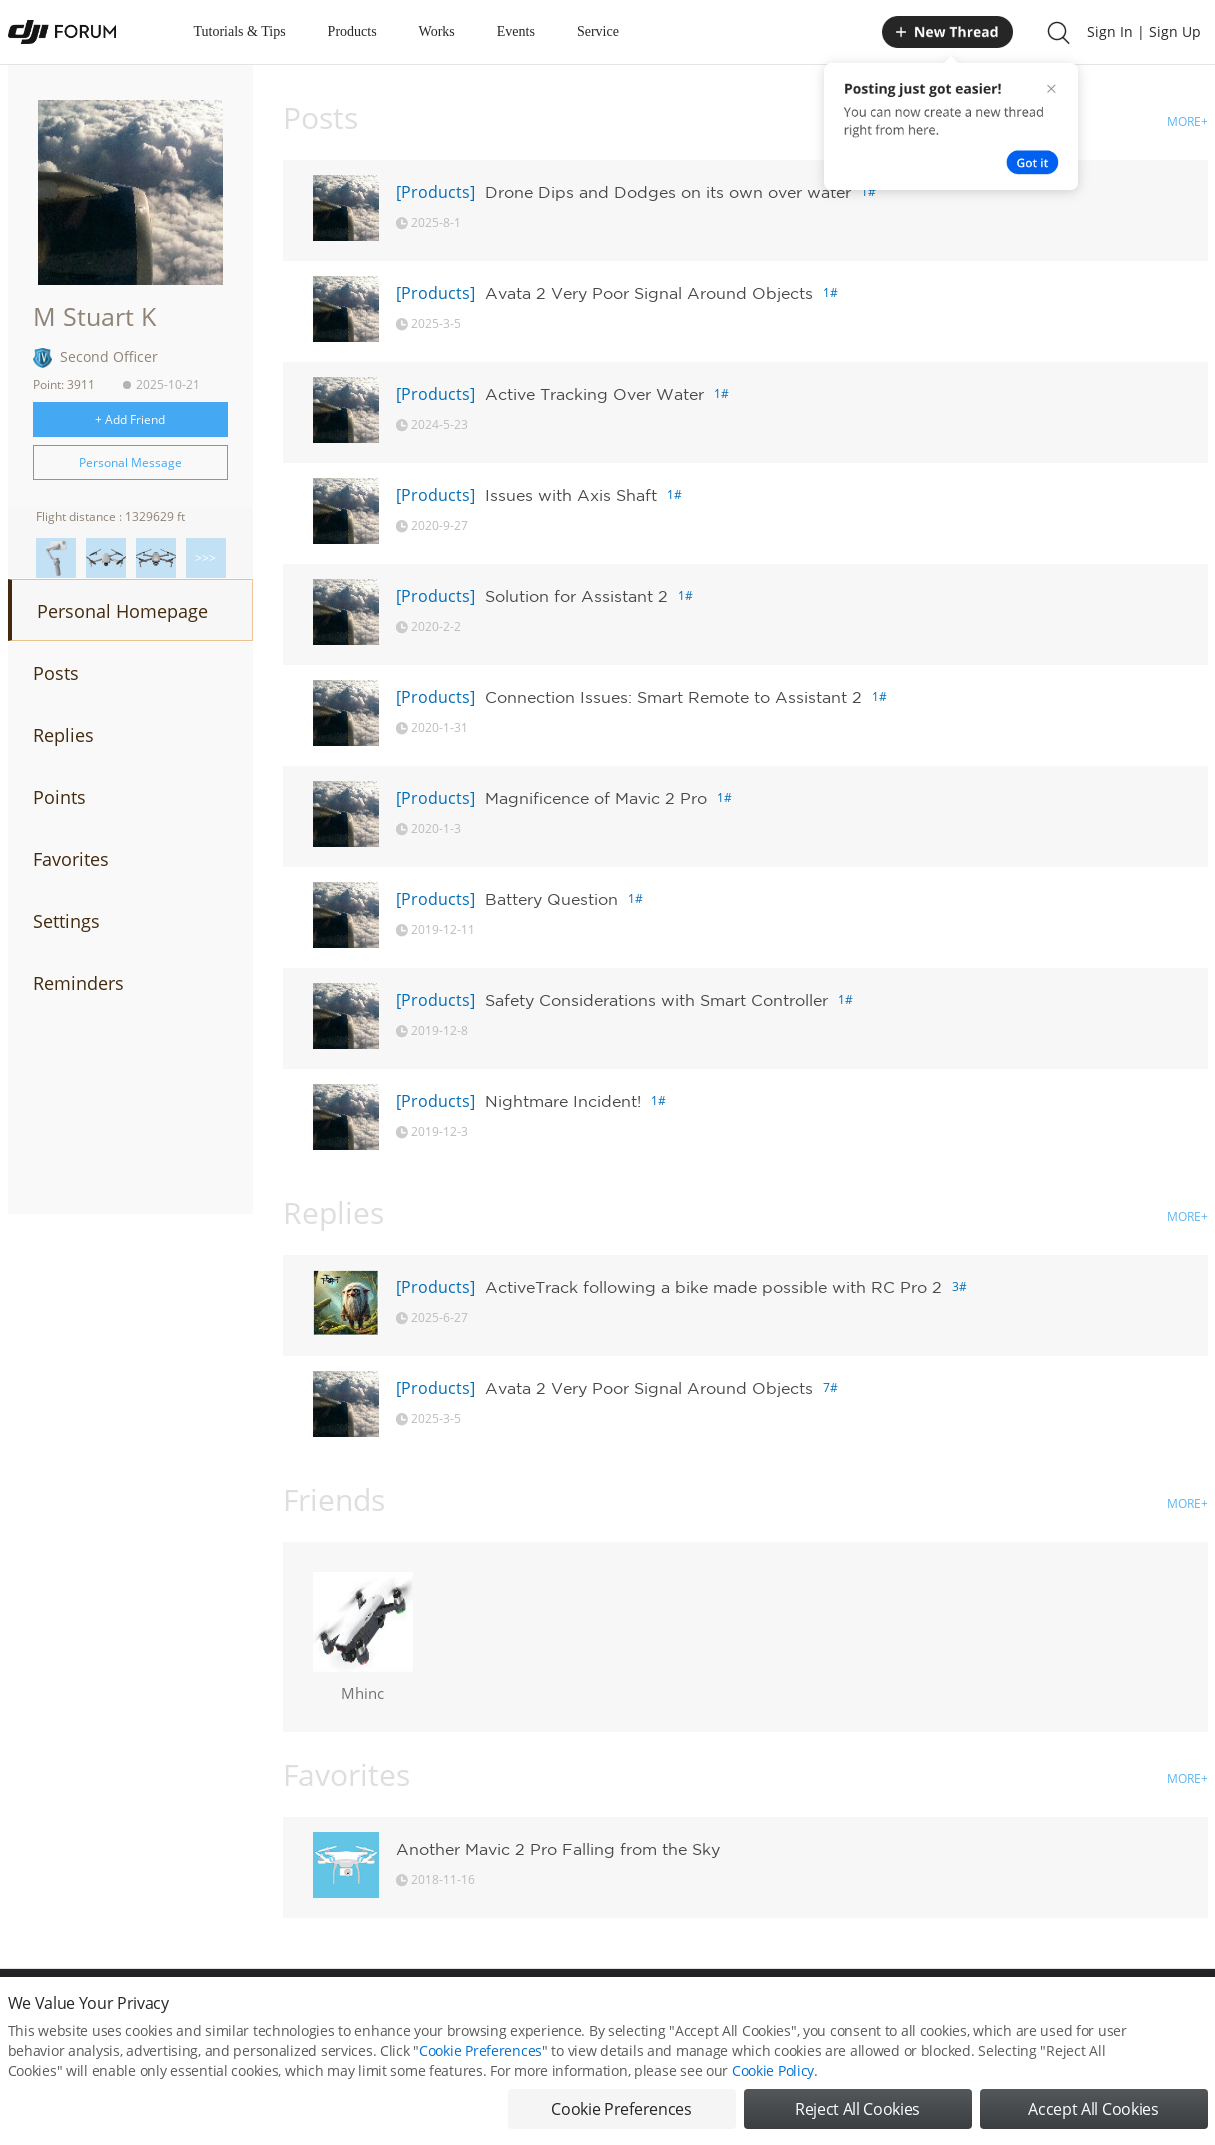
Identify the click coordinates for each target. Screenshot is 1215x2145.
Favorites (71, 859)
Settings (66, 921)
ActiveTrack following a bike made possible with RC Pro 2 (713, 1287)
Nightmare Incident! (563, 1101)
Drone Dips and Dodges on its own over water (668, 192)
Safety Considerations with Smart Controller (656, 1000)
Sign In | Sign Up (1144, 31)
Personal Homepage (122, 611)
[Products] (435, 192)
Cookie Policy (773, 2070)
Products (352, 31)
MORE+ (1187, 121)
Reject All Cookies (857, 2109)
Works (437, 31)
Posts (56, 673)
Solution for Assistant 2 (576, 596)
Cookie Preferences (480, 2050)
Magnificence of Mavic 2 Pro (596, 798)
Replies (63, 735)
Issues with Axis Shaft (571, 495)
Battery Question (551, 899)
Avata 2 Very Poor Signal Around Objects (649, 293)
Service (598, 31)
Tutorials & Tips (240, 31)
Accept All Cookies (1093, 2109)
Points (59, 797)
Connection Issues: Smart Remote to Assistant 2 (673, 697)
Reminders (78, 983)
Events (516, 31)
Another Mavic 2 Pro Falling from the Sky (558, 1849)
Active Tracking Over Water (594, 394)
